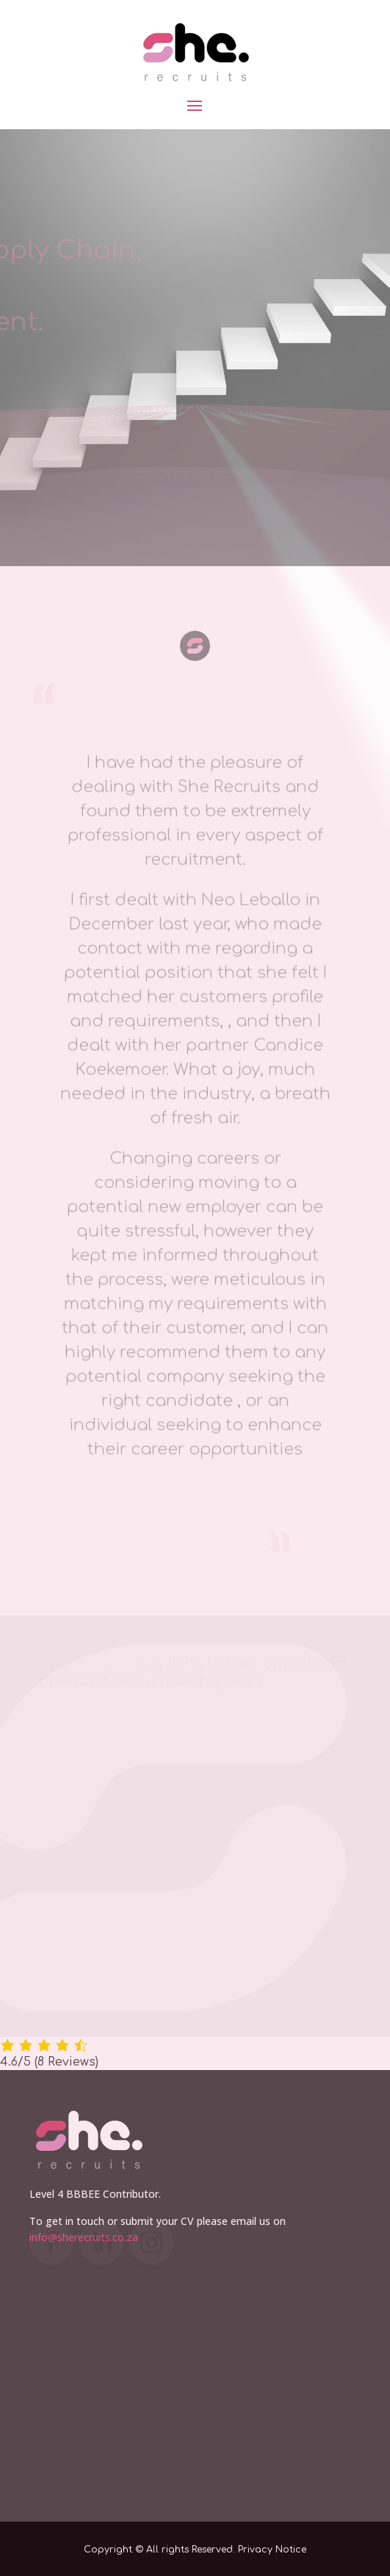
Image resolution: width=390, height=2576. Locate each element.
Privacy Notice (272, 2549)
